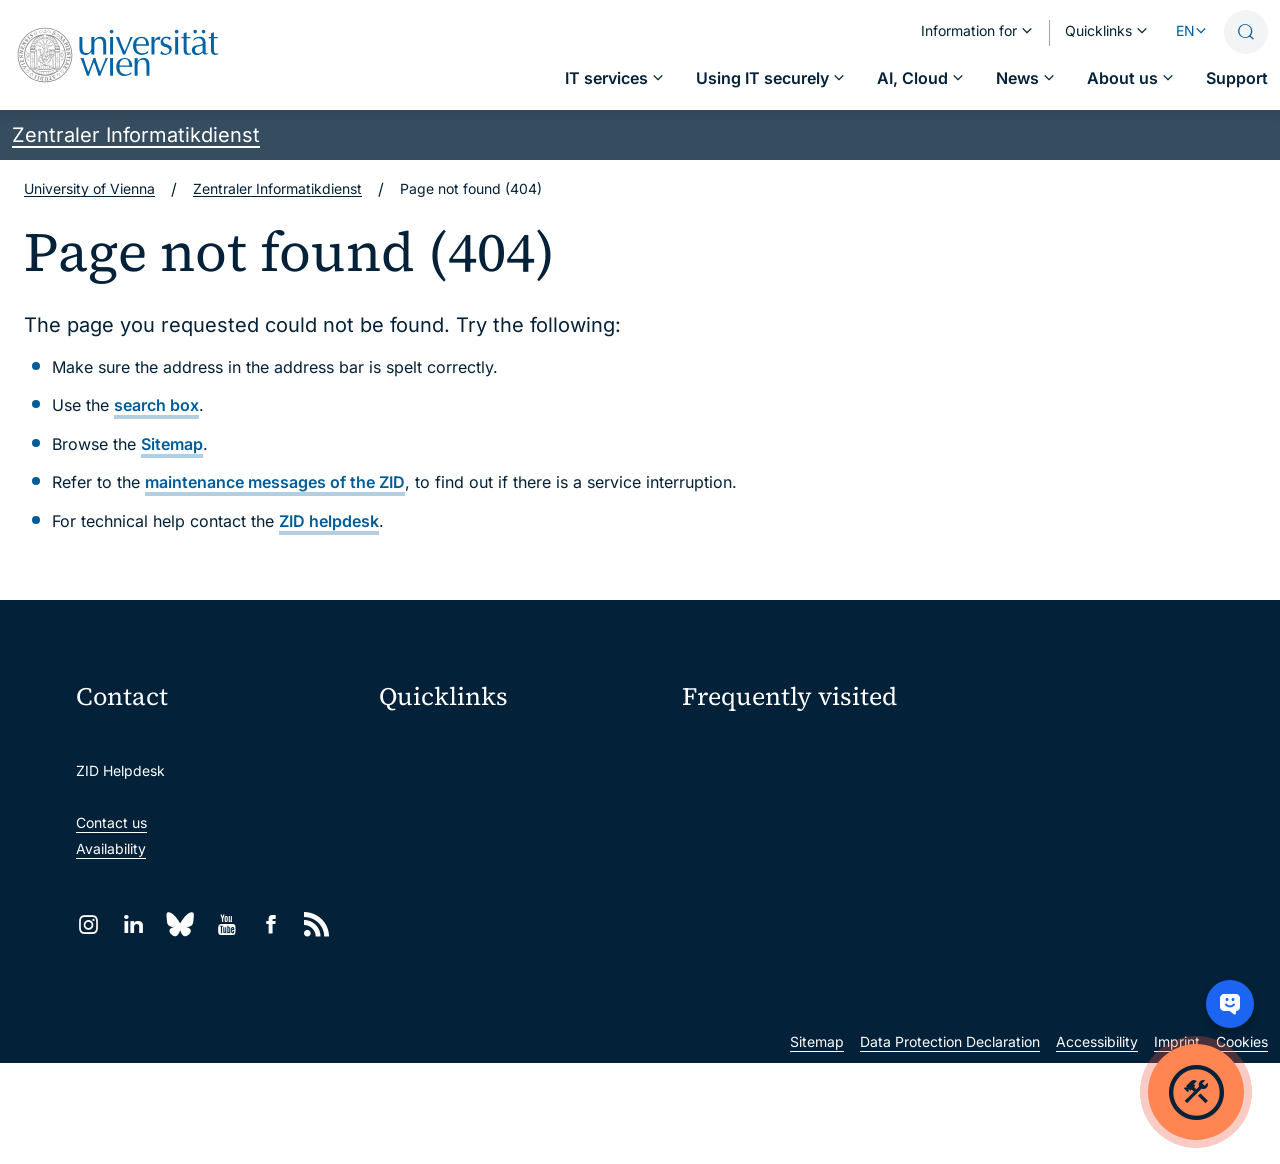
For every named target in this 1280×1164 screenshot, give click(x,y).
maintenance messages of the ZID (275, 482)
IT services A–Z (732, 749)
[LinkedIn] (133, 924)
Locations (713, 820)
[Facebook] (271, 924)
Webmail (420, 786)
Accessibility (1097, 1142)
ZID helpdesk (329, 521)
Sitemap (172, 444)
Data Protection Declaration (950, 1142)
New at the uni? (762, 955)
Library (415, 954)
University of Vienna (89, 188)
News (993, 820)
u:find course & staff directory (489, 870)
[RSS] (316, 924)
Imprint (1177, 1142)
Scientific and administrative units (502, 996)
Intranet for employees (466, 912)
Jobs (991, 785)
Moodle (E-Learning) (459, 744)
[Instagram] (88, 924)
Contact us (111, 822)
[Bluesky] (180, 924)
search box (156, 405)
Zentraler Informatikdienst (136, 135)
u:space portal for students (480, 828)
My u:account (1020, 749)
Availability (111, 848)
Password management (759, 785)
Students (711, 855)
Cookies (1242, 1142)
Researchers (722, 890)
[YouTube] (226, 924)
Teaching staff (1021, 855)
